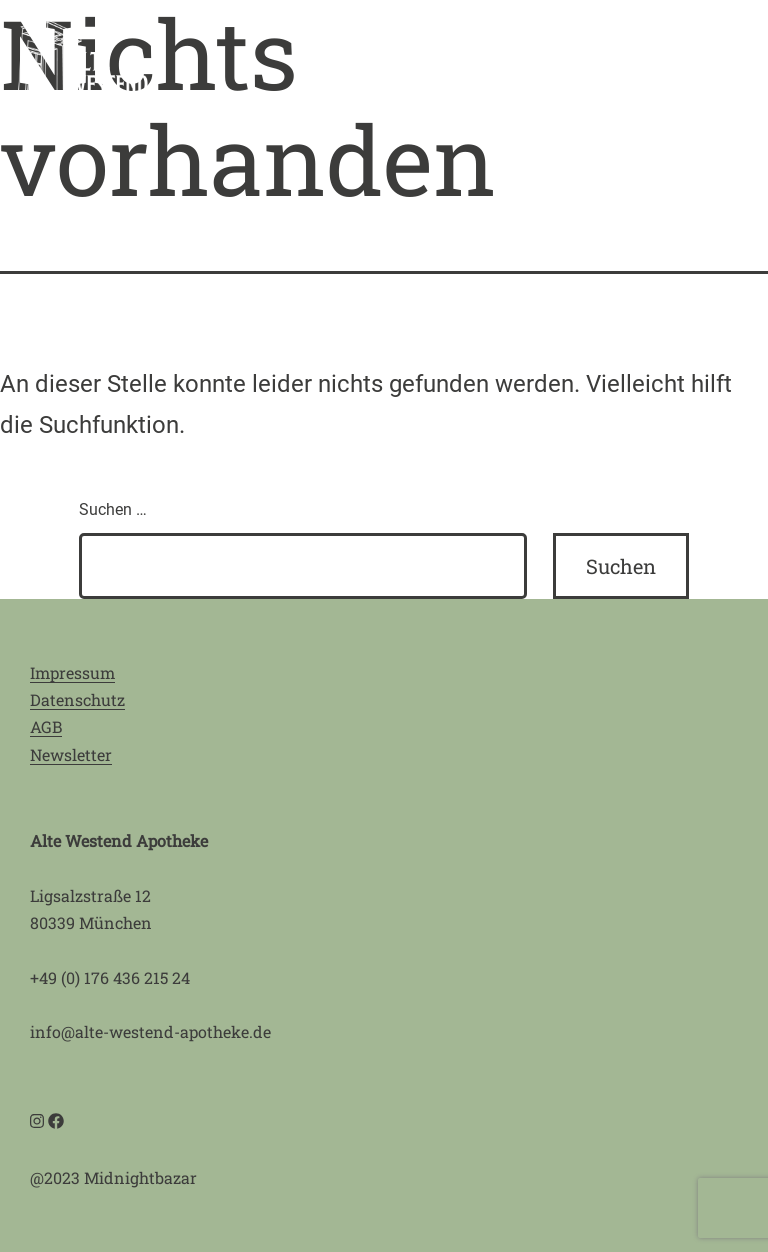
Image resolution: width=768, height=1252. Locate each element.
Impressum (72, 672)
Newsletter (71, 754)
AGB (46, 726)
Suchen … (113, 509)
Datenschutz (77, 699)
